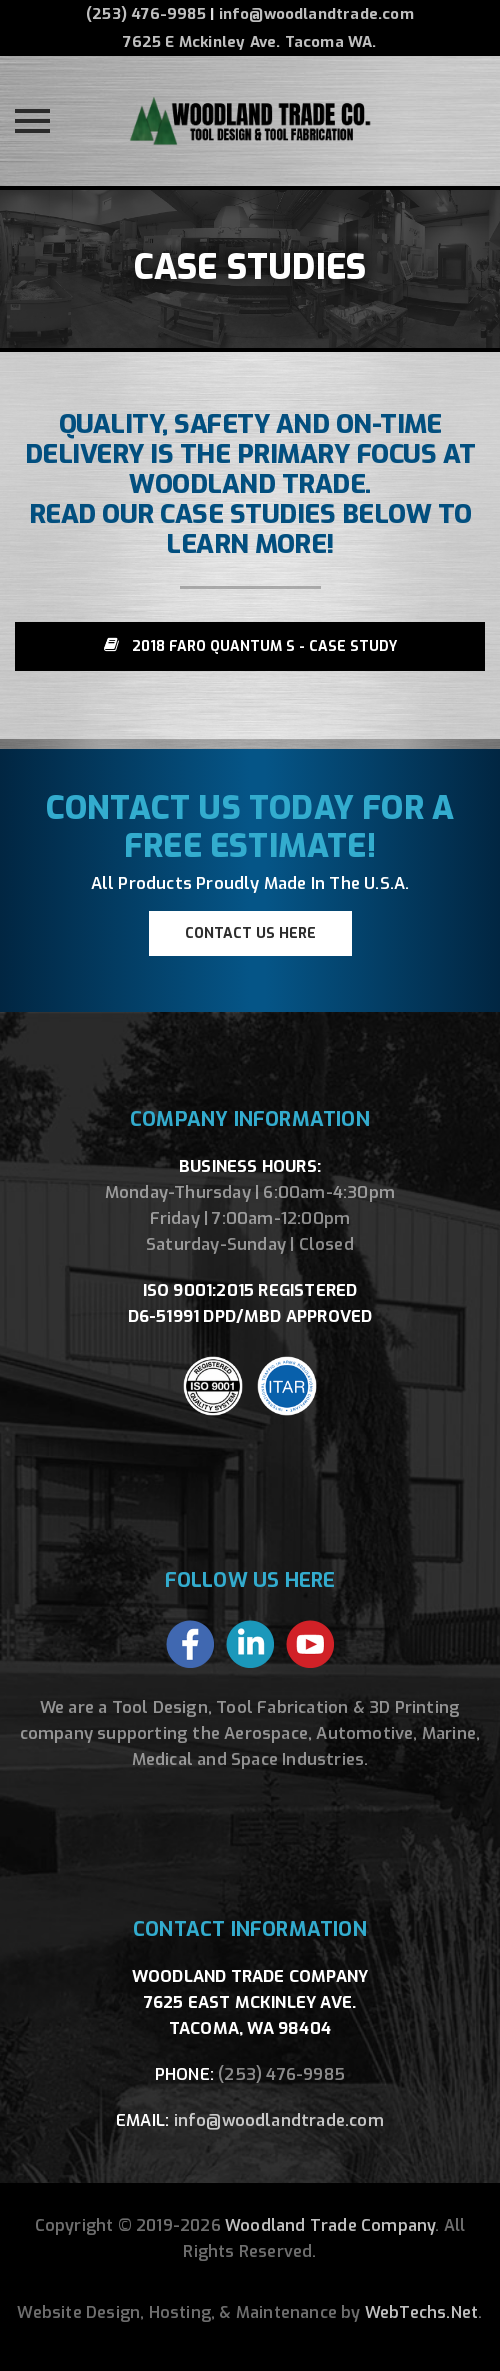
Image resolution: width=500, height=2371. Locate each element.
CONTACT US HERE (250, 933)
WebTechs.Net (421, 2312)
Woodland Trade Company (330, 2225)
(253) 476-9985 (146, 14)
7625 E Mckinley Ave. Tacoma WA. (249, 42)
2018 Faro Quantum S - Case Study (250, 646)
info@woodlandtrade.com (316, 14)
